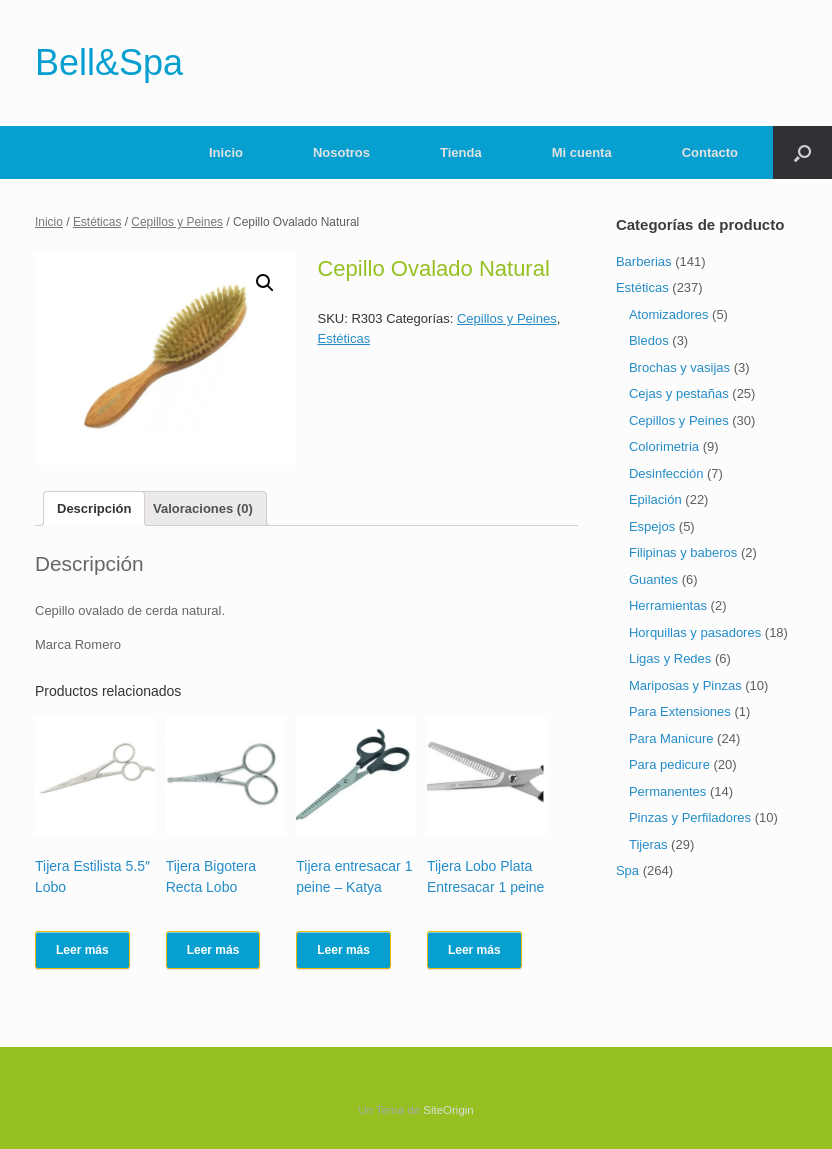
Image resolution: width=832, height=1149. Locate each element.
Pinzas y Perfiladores (690, 817)
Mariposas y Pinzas (685, 685)
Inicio (226, 152)
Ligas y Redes (670, 658)
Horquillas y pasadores (695, 632)
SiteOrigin (448, 1110)
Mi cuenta (582, 152)
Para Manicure (671, 738)
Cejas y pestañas (679, 393)
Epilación (655, 499)
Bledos (649, 340)
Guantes (653, 579)
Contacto (710, 152)
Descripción (94, 508)
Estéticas (97, 222)
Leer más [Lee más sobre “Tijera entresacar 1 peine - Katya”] (343, 950)
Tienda (461, 152)
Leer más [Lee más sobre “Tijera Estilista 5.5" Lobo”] (82, 950)
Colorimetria (664, 446)
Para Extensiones (680, 711)
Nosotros (341, 152)
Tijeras (648, 844)
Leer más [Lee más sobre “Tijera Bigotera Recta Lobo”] (213, 950)
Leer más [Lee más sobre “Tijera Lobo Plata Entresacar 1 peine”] (474, 950)
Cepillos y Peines (177, 222)
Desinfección (666, 473)
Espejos (652, 526)
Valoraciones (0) (203, 508)
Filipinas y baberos (683, 552)
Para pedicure (669, 764)
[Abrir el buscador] (802, 152)
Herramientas (668, 605)
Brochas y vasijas (679, 367)
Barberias (644, 261)
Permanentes (667, 791)
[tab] (94, 508)
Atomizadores (668, 314)
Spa (627, 870)
